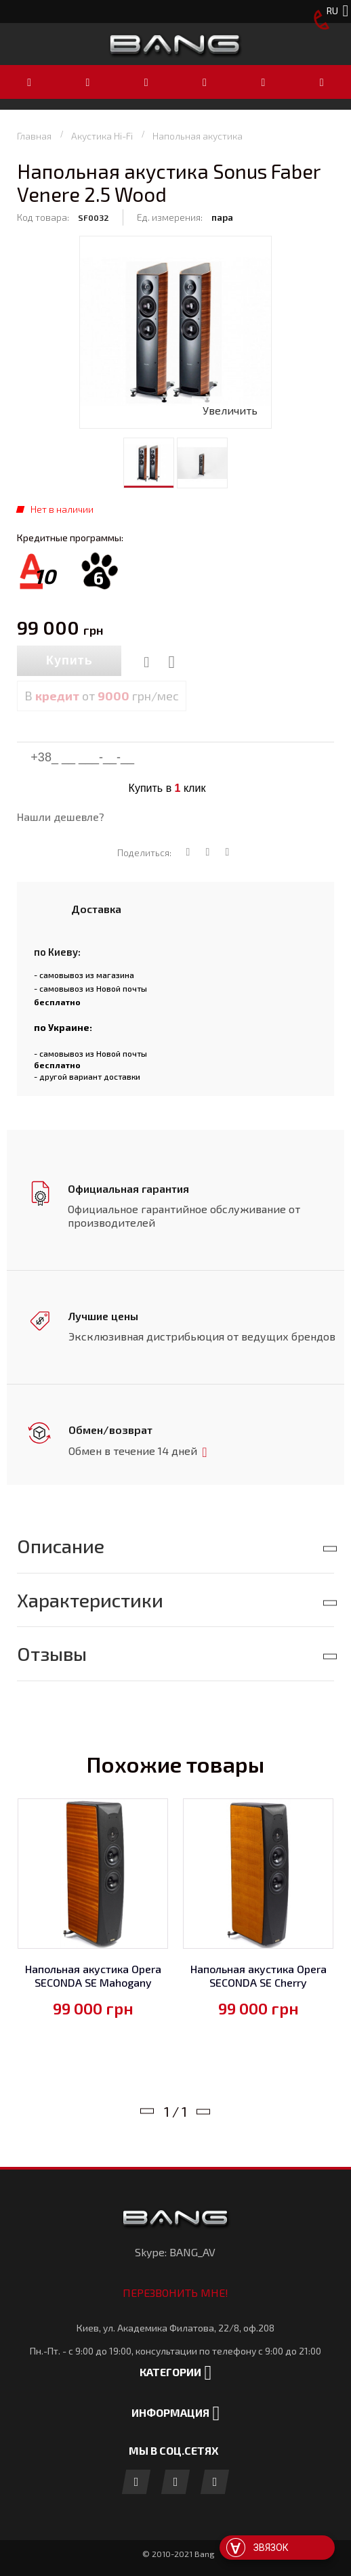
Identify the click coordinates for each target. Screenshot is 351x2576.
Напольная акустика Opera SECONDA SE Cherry (258, 1973)
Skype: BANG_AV (175, 2249)
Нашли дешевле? (60, 816)
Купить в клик (167, 788)
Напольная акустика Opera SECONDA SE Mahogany (93, 1973)
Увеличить (230, 410)
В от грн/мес (101, 695)
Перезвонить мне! (175, 2289)
